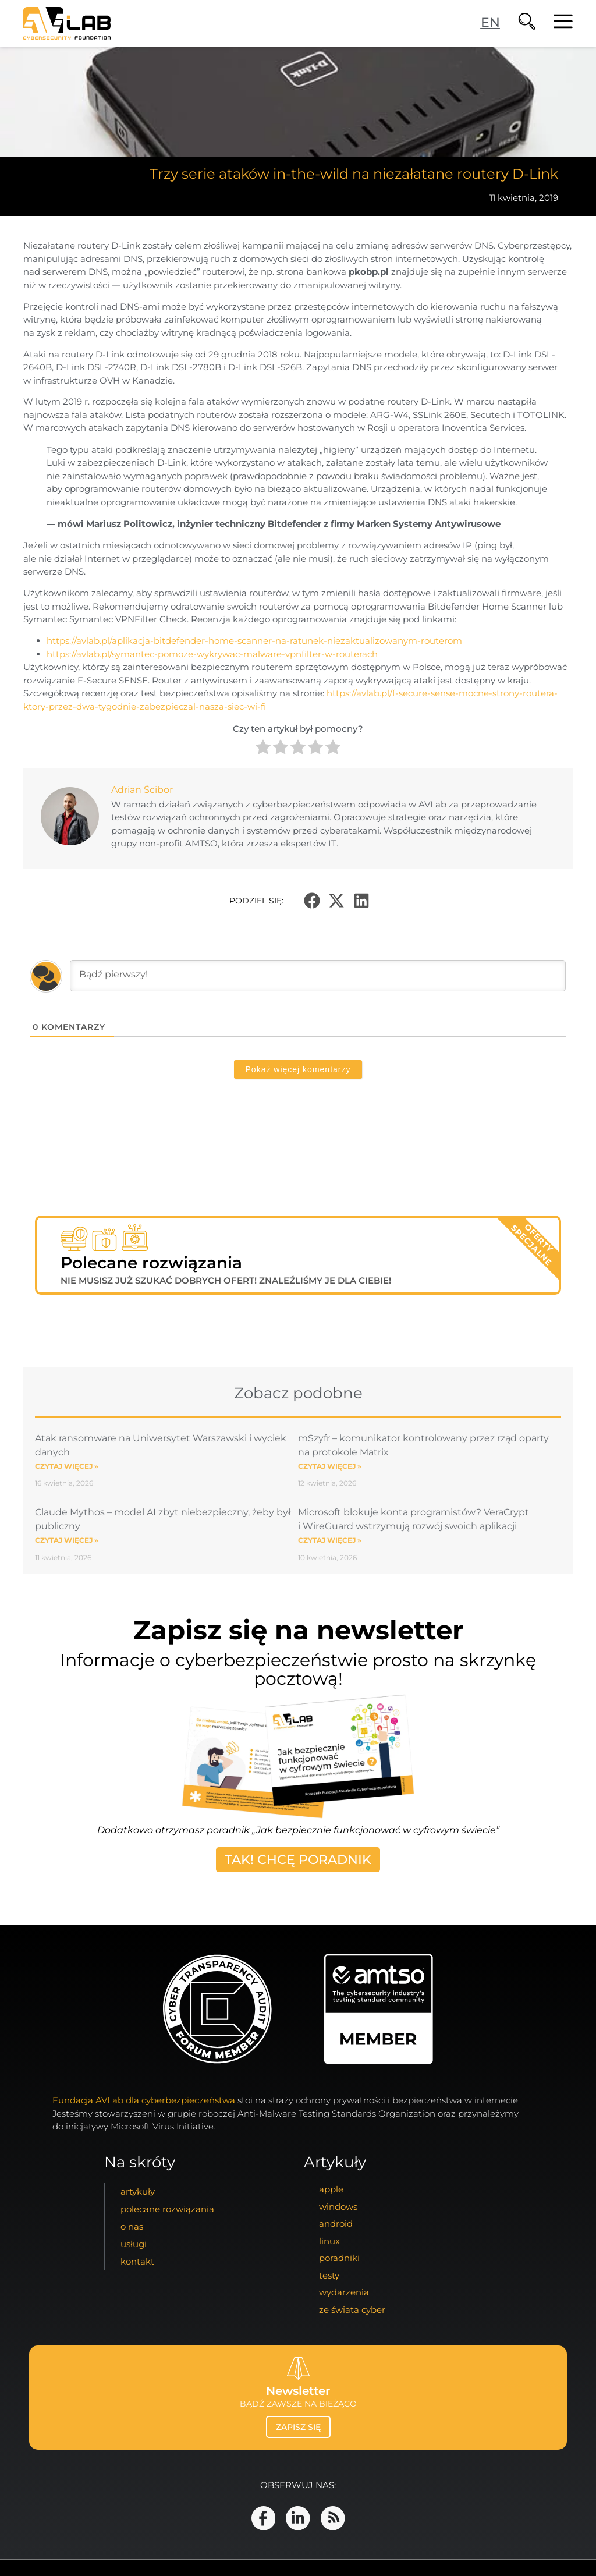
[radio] (263, 749)
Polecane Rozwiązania (167, 2209)
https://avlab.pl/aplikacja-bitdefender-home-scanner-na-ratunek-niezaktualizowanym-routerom (254, 640)
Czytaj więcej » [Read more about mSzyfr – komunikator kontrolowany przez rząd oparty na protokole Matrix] (329, 1466)
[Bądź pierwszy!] (318, 975)
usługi (133, 2244)
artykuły (137, 2192)
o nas (131, 2227)
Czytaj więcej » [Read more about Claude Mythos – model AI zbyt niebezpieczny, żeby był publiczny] (66, 1540)
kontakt (137, 2261)
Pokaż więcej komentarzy (298, 1069)
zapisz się (298, 2427)
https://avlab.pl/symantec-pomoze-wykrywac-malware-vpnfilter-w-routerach (212, 654)
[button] (312, 901)
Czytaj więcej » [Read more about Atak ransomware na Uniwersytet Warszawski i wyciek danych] (66, 1466)
